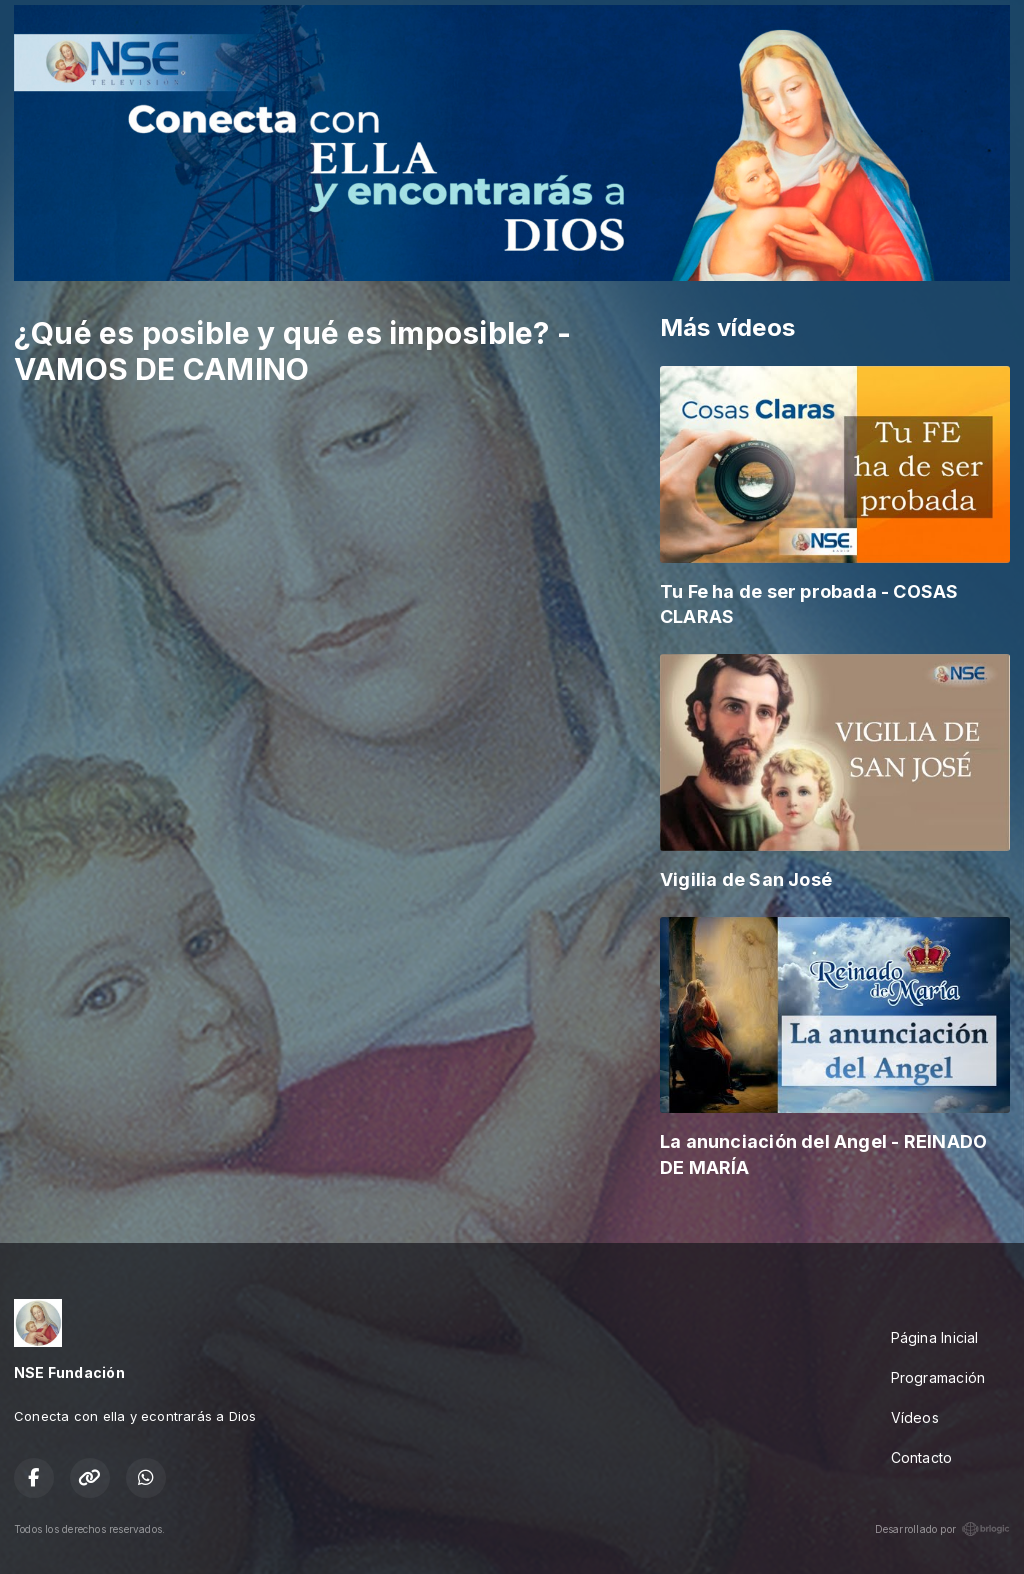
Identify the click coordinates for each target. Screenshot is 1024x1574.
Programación (938, 1377)
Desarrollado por (942, 1529)
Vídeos (915, 1417)
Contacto (922, 1457)
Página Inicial (935, 1337)
